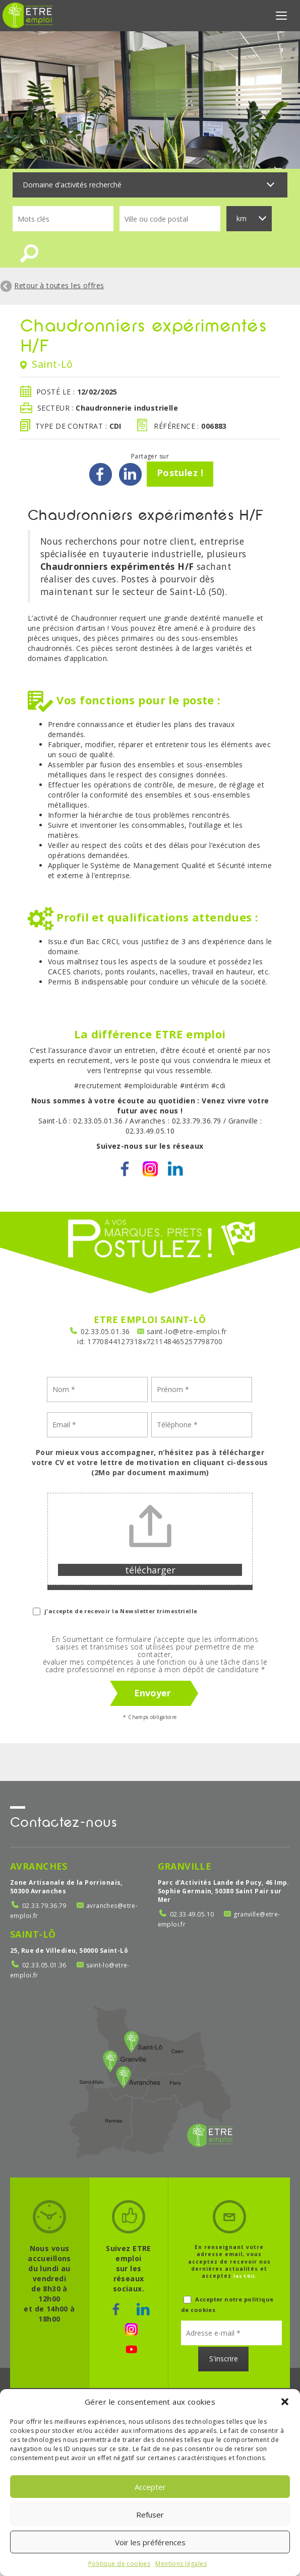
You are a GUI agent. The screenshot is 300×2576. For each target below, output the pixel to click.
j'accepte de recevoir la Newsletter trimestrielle (115, 1614)
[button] (285, 2402)
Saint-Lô (32, 1937)
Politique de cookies (119, 2563)
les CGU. (245, 2279)
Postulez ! (180, 476)
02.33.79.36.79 (44, 1908)
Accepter (150, 2487)
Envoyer (152, 1696)
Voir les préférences (150, 2542)
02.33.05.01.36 (105, 1334)
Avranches (39, 1869)
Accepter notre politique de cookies (227, 2307)
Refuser (150, 2514)
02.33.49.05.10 (192, 1917)
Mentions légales (181, 2563)
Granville (185, 1869)
